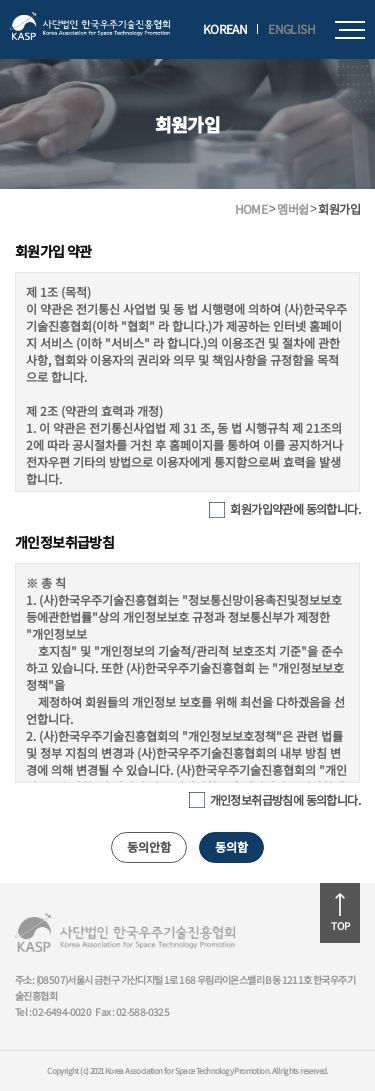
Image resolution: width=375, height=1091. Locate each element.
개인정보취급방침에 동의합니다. (285, 799)
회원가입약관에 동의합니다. (295, 508)
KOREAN (225, 29)
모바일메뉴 (350, 30)
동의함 (231, 846)
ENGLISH (291, 29)
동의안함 (149, 846)
